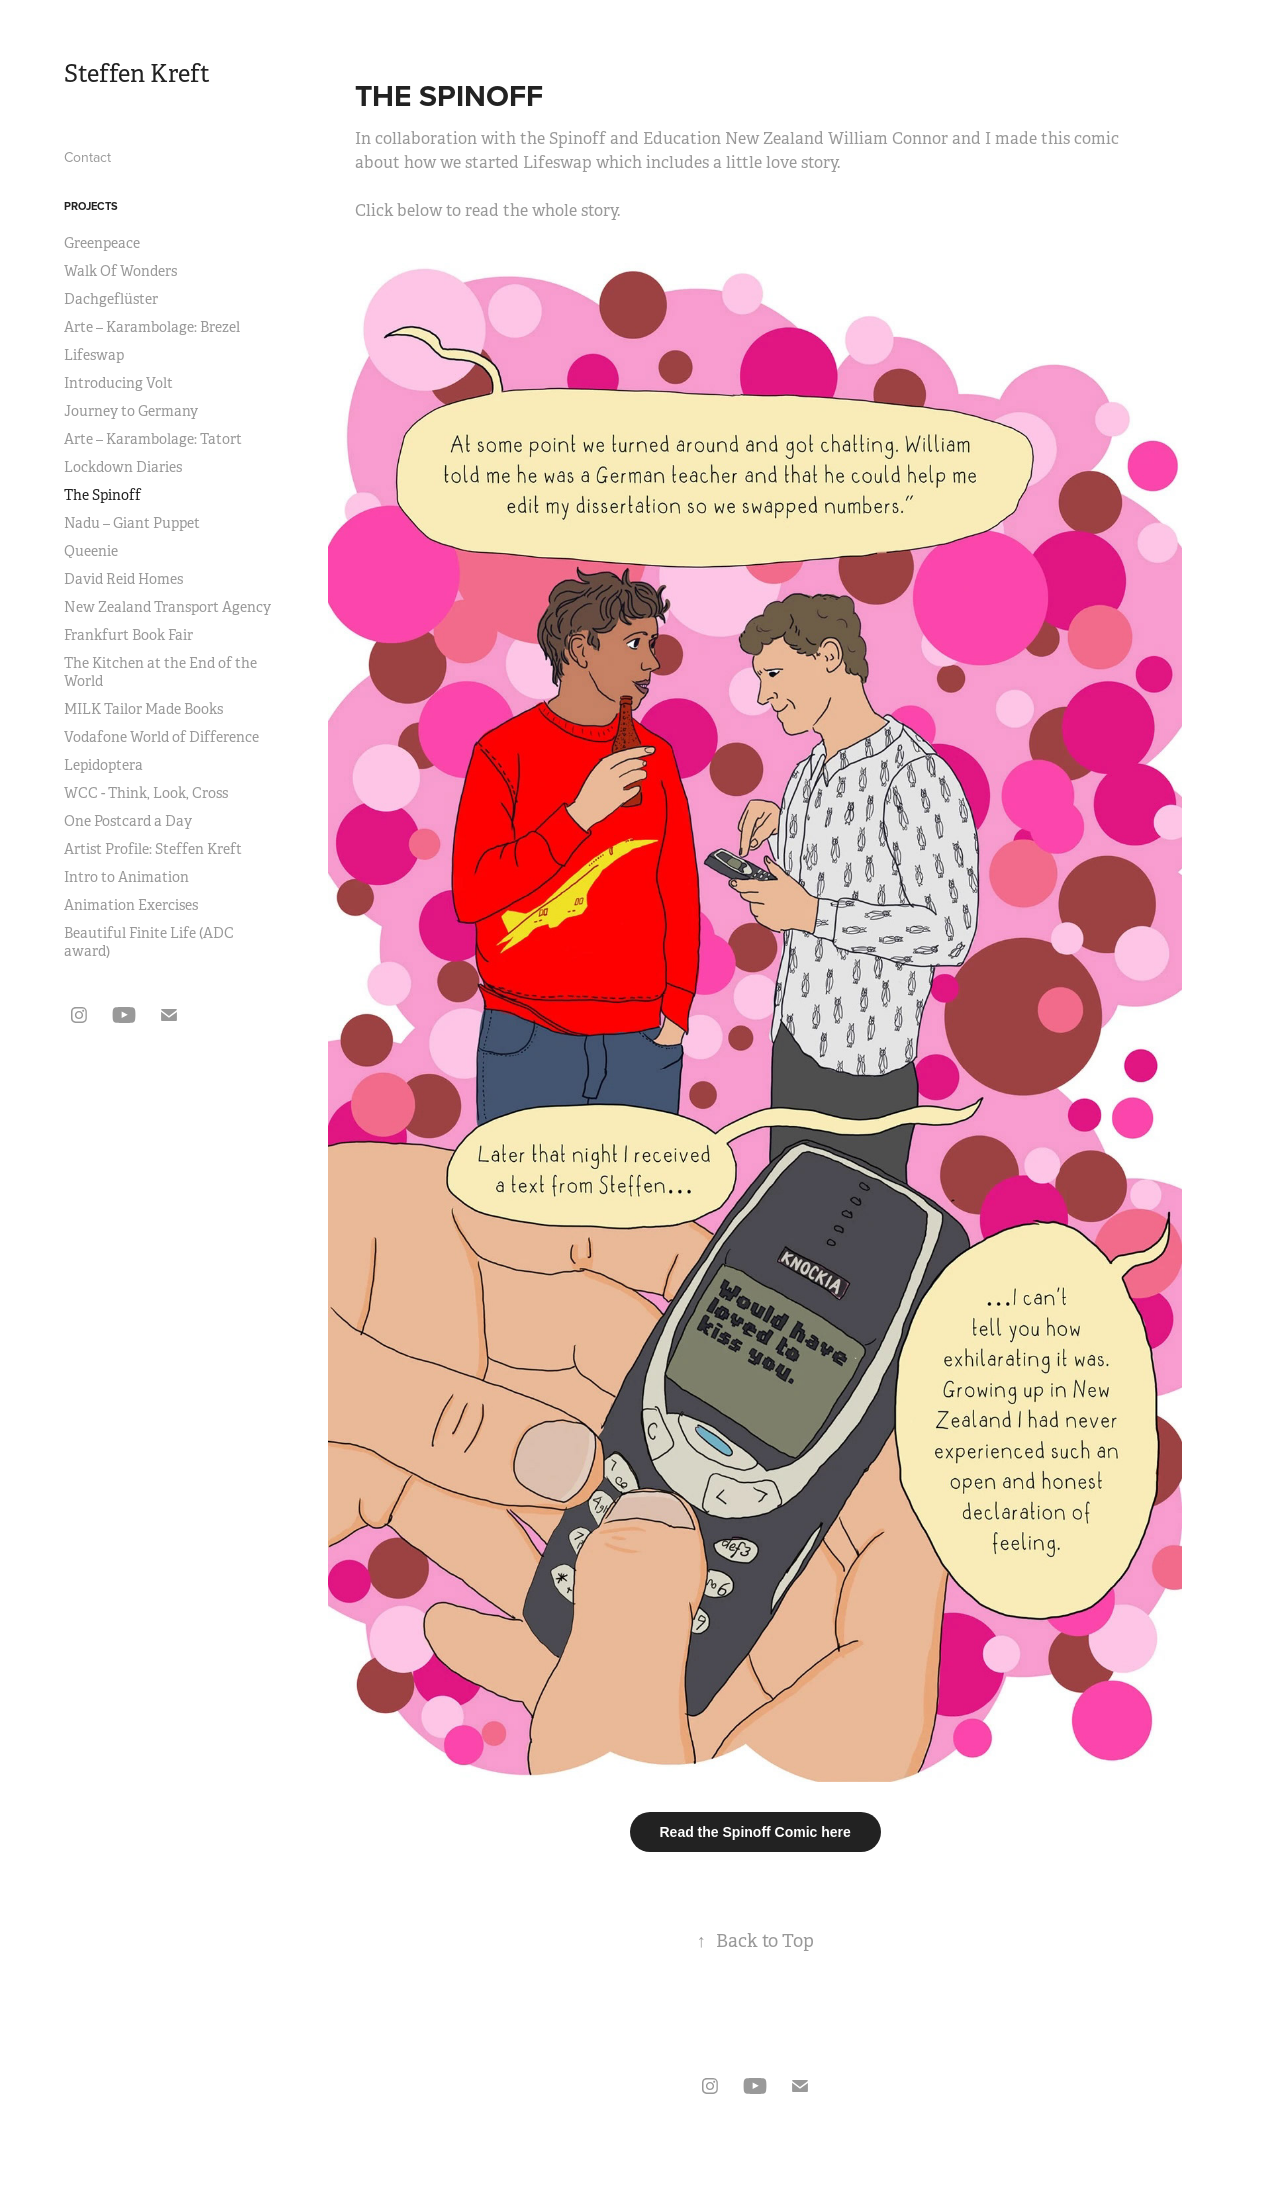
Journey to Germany (131, 411)
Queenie (91, 551)
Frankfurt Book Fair (128, 635)
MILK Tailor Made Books (143, 709)
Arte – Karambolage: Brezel (152, 327)
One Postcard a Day (128, 821)
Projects (91, 206)
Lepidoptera (103, 765)
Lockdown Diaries (123, 467)
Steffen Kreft (137, 74)
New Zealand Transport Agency (167, 607)
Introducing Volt (118, 383)
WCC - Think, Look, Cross (146, 793)
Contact (87, 157)
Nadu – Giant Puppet (132, 523)
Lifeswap (94, 355)
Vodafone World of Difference (161, 737)
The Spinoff (102, 495)
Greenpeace (102, 243)
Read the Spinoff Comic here (755, 1832)
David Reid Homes (123, 579)
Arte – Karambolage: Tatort (153, 439)
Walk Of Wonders (120, 271)
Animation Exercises (131, 905)
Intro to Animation (126, 877)
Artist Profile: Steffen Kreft (153, 849)
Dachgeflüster (111, 299)
